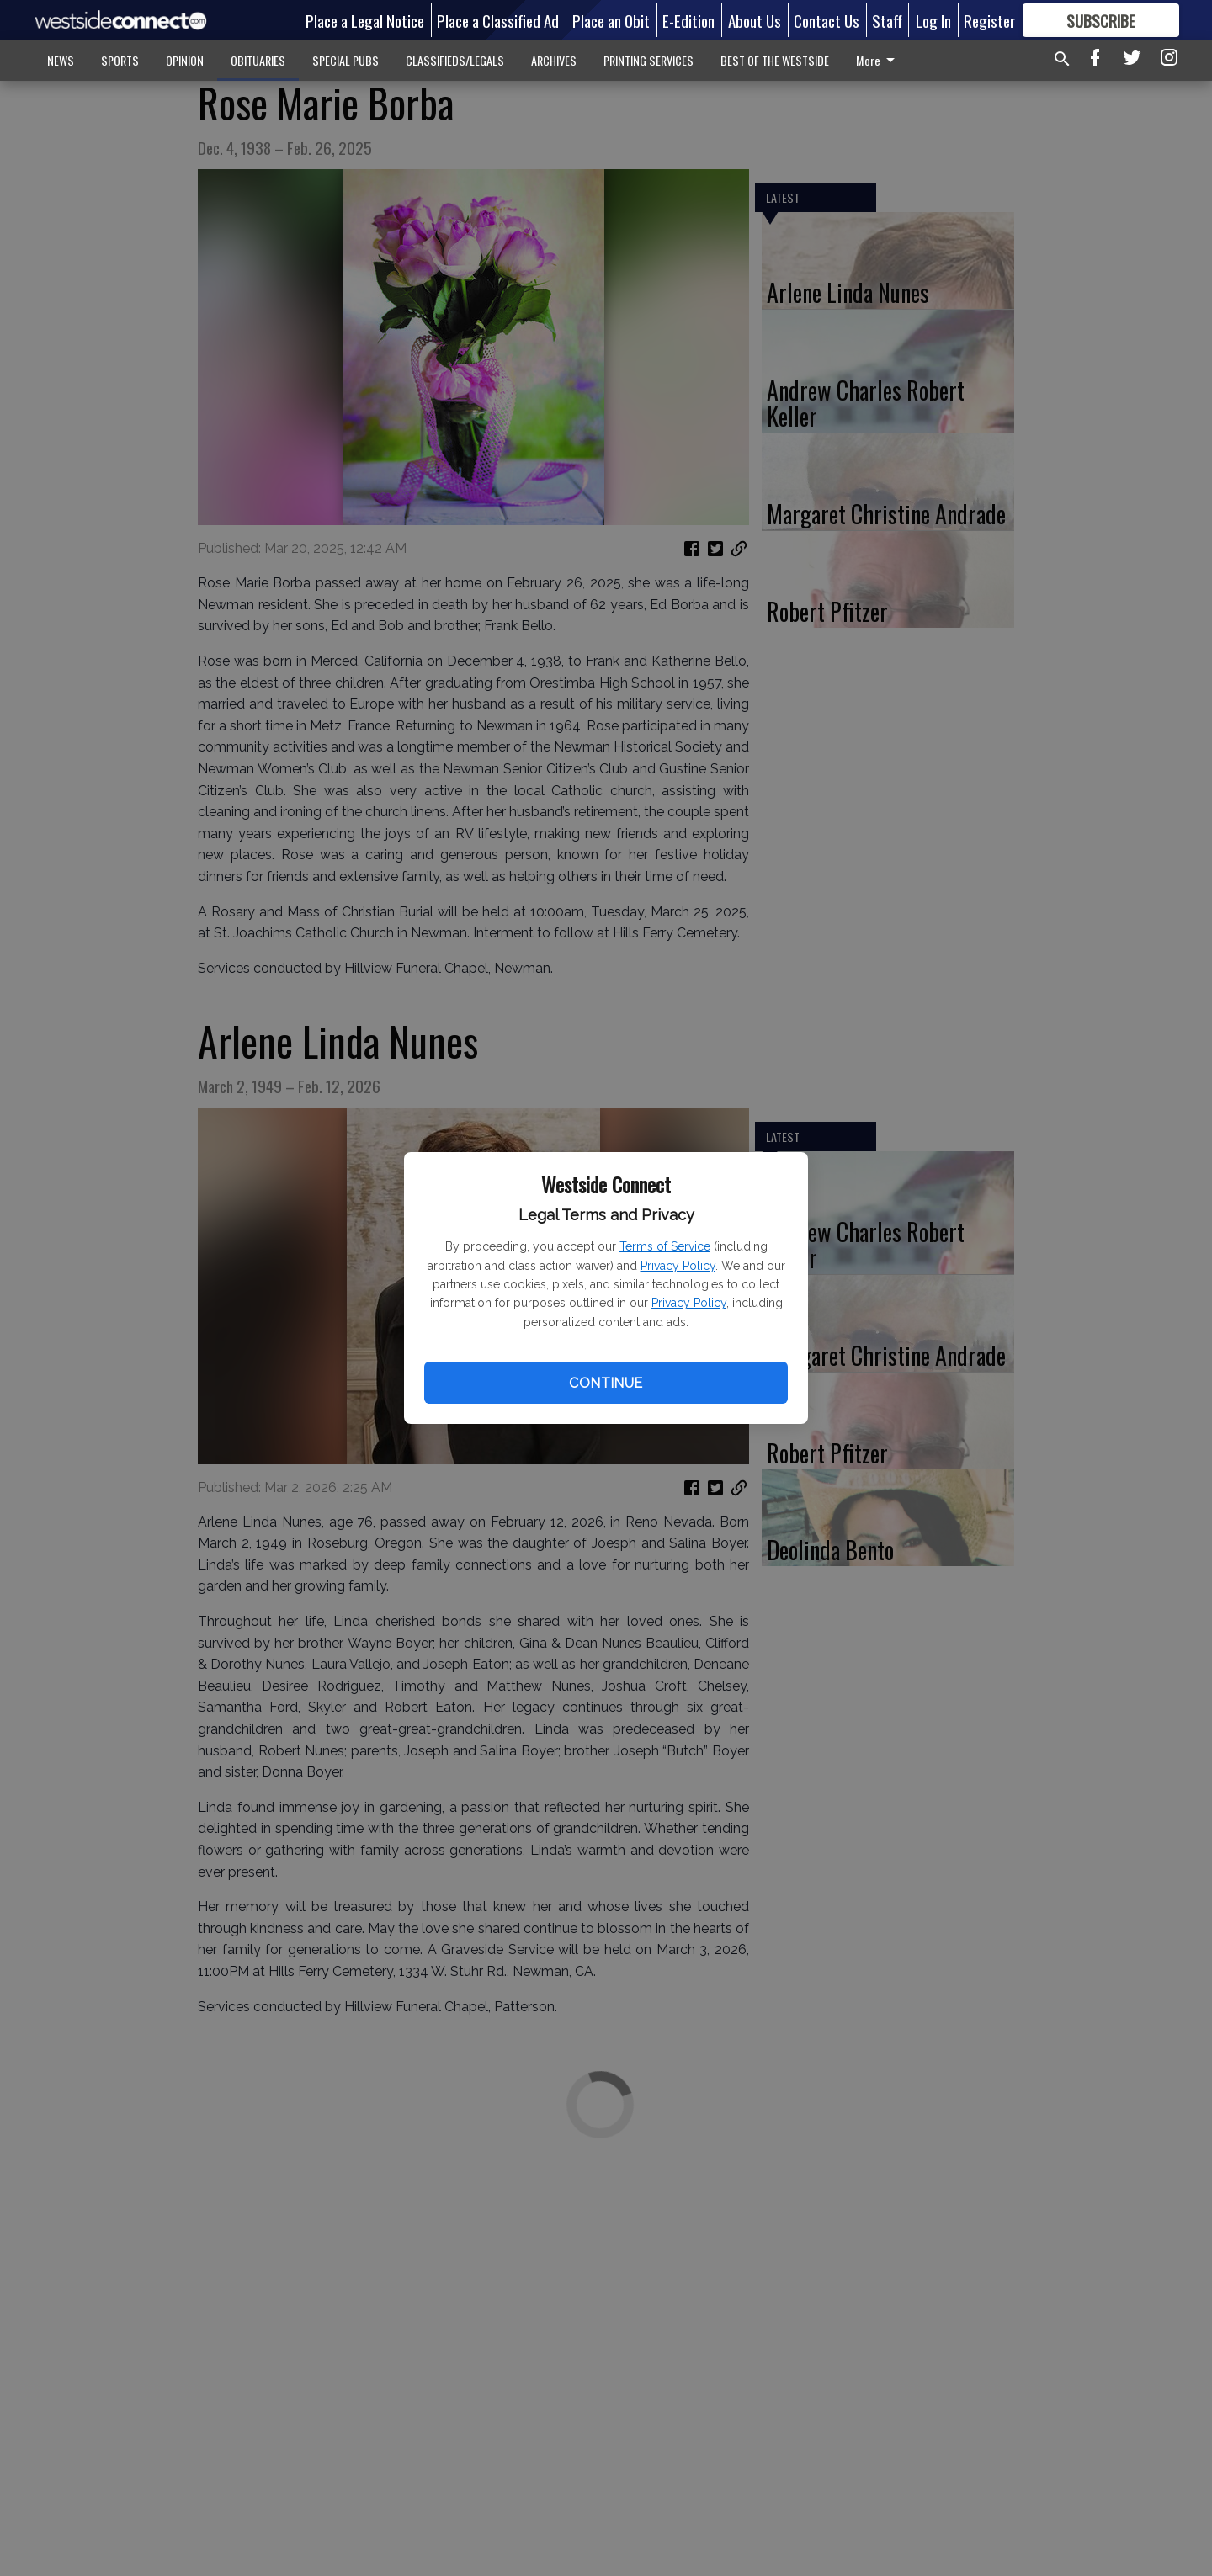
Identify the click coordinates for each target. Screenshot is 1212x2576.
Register (989, 20)
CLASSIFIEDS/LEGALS (455, 60)
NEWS (60, 60)
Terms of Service (664, 1246)
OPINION (185, 60)
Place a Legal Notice (365, 20)
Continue (605, 1383)
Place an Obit (611, 20)
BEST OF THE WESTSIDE (774, 60)
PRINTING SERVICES (648, 60)
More (878, 60)
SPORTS (120, 60)
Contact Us (826, 20)
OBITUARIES (258, 60)
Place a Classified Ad (498, 20)
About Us (754, 20)
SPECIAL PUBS (345, 60)
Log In (933, 20)
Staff (887, 20)
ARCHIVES (554, 60)
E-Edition (688, 20)
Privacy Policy (678, 1265)
